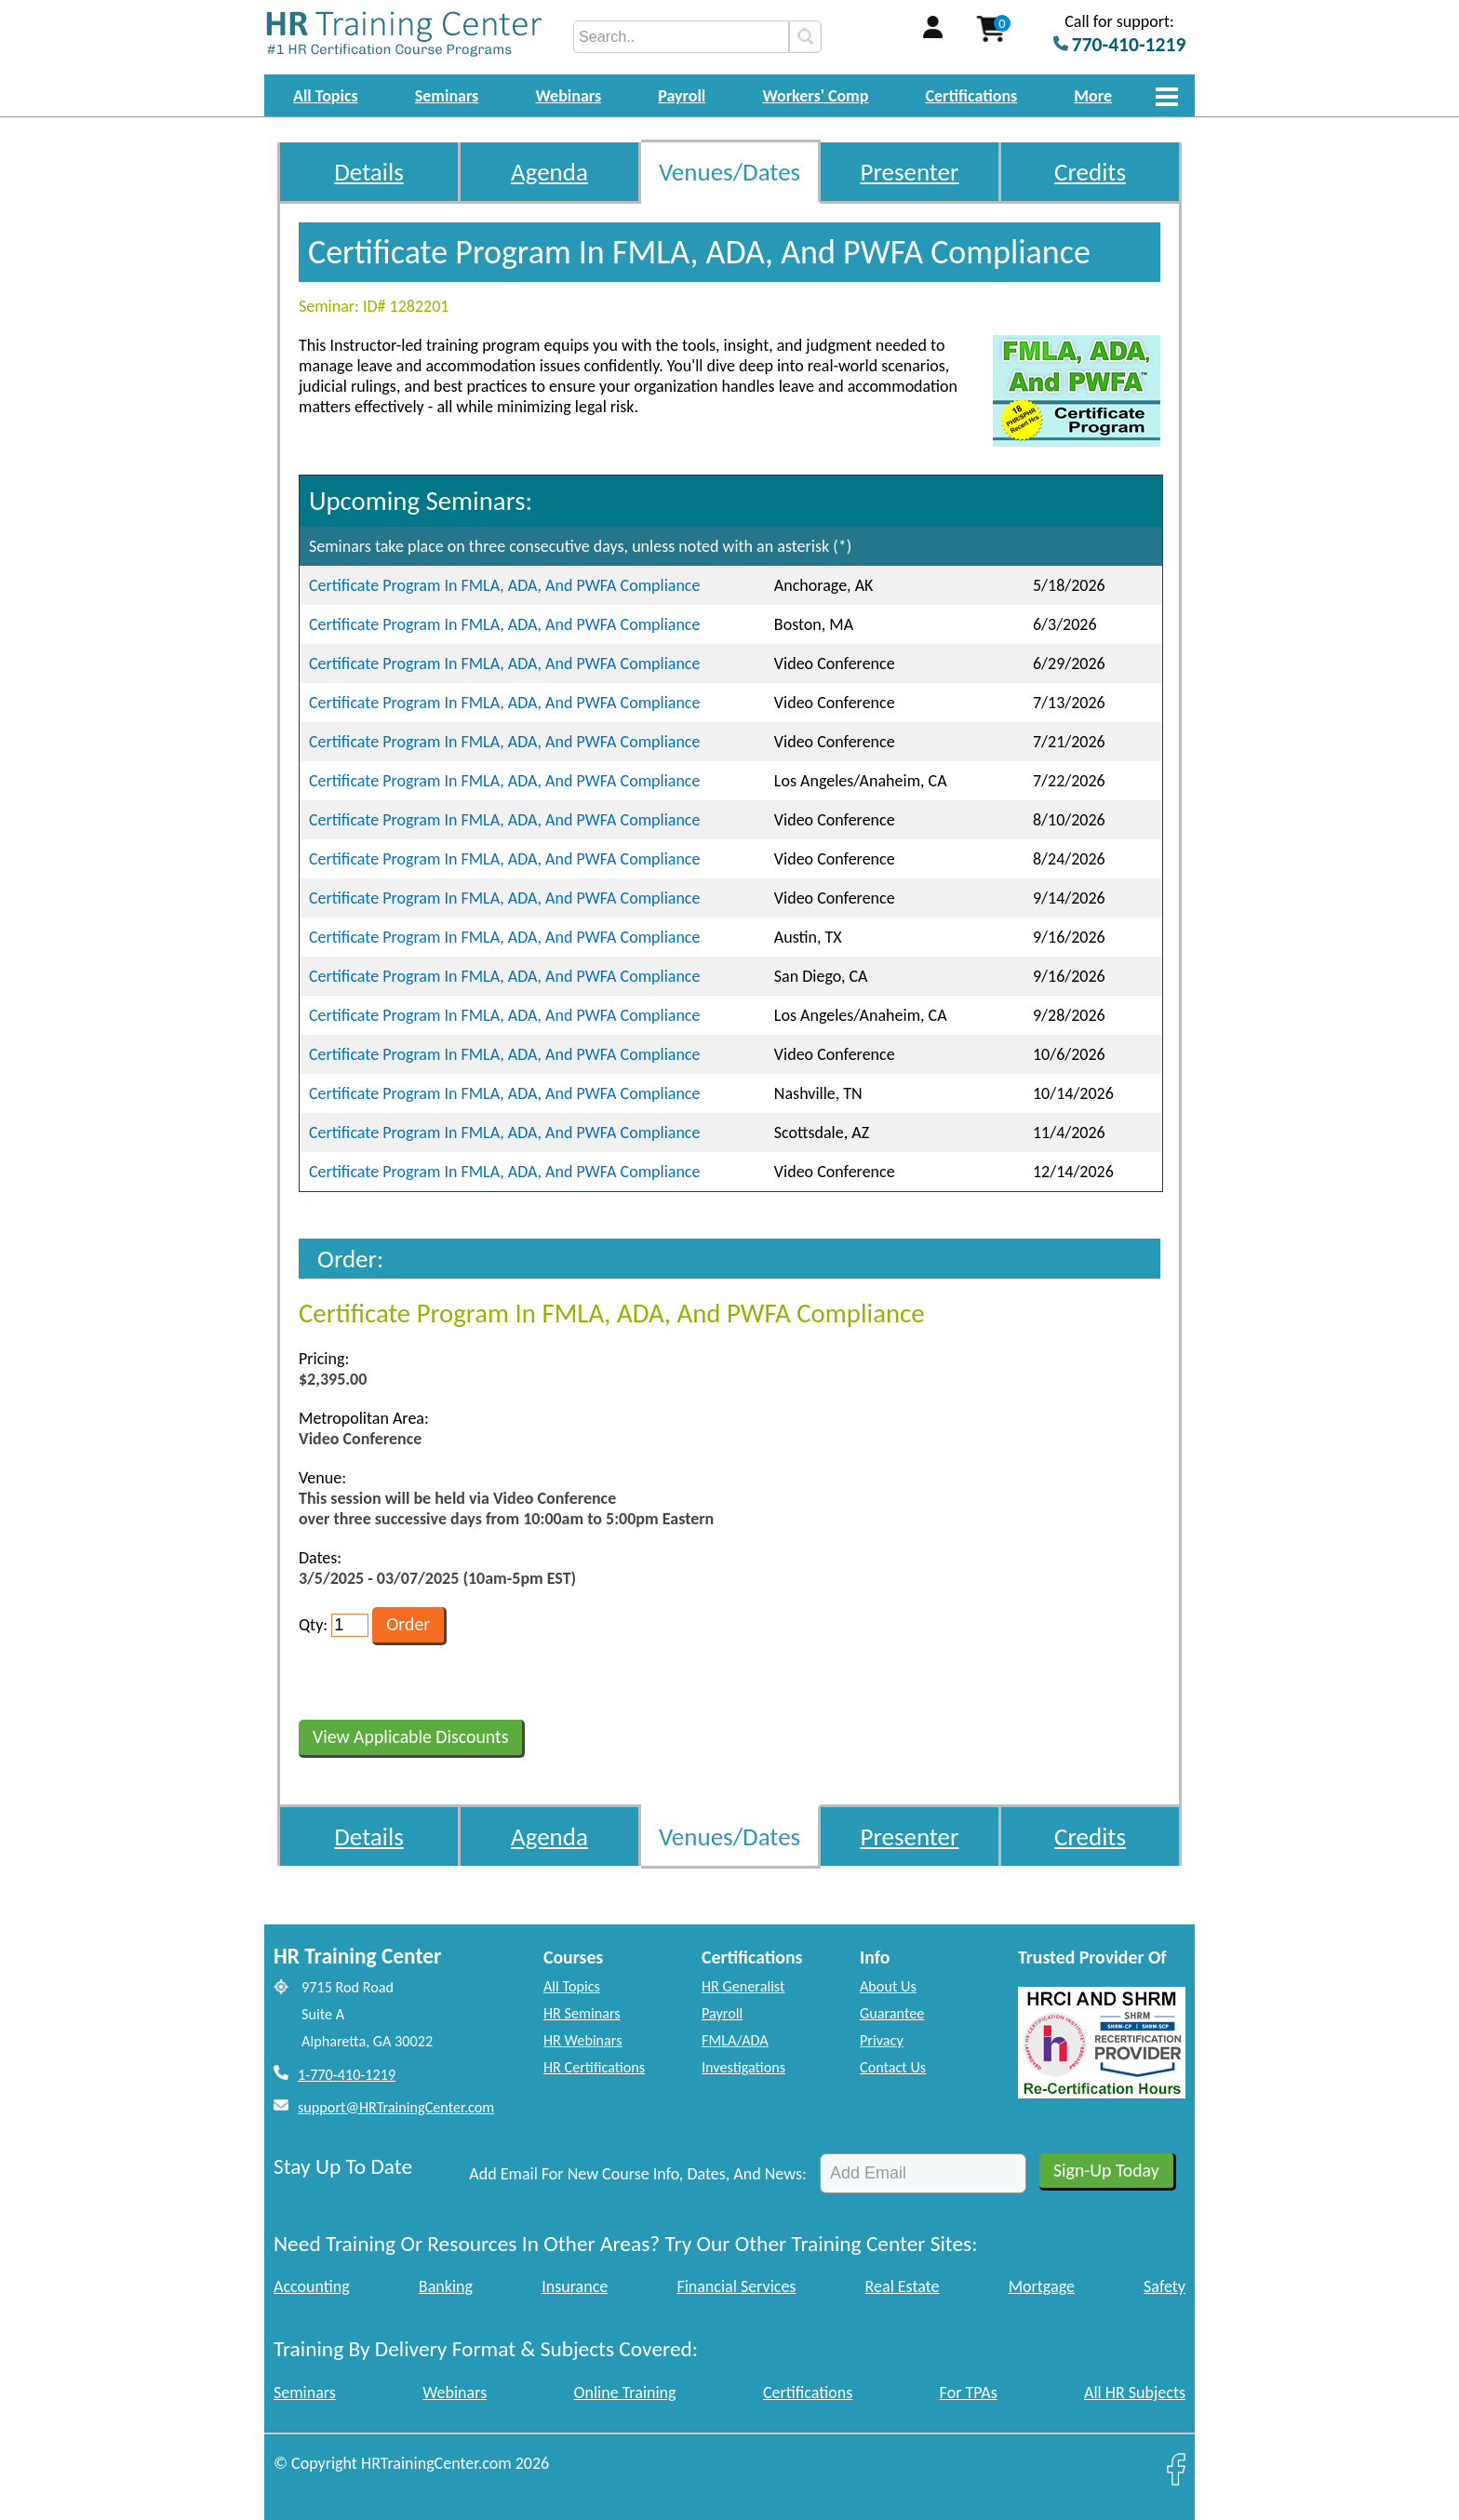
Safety (1164, 2286)
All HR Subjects (1134, 2392)
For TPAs (968, 2392)
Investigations (743, 2067)
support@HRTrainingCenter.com (396, 2107)
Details (369, 171)
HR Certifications (594, 2067)
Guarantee (892, 2013)
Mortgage (1042, 2286)
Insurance (575, 2286)
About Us (888, 1986)
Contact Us (893, 2067)
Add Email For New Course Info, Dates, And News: (638, 2174)
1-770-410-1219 (346, 2075)
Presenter (910, 171)
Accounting (312, 2286)
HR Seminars (582, 2013)
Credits (1090, 171)
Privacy (882, 2040)
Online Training (625, 2392)
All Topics (325, 96)
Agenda (549, 171)
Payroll (681, 96)
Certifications (972, 96)
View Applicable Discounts (410, 1736)
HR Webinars (582, 2040)
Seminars (447, 96)
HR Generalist (743, 1986)
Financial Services (736, 2286)
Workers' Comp (815, 96)
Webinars (568, 96)
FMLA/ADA (735, 2040)
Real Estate (902, 2286)
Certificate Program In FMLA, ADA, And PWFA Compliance (504, 585)
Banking (446, 2286)
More (1093, 96)
